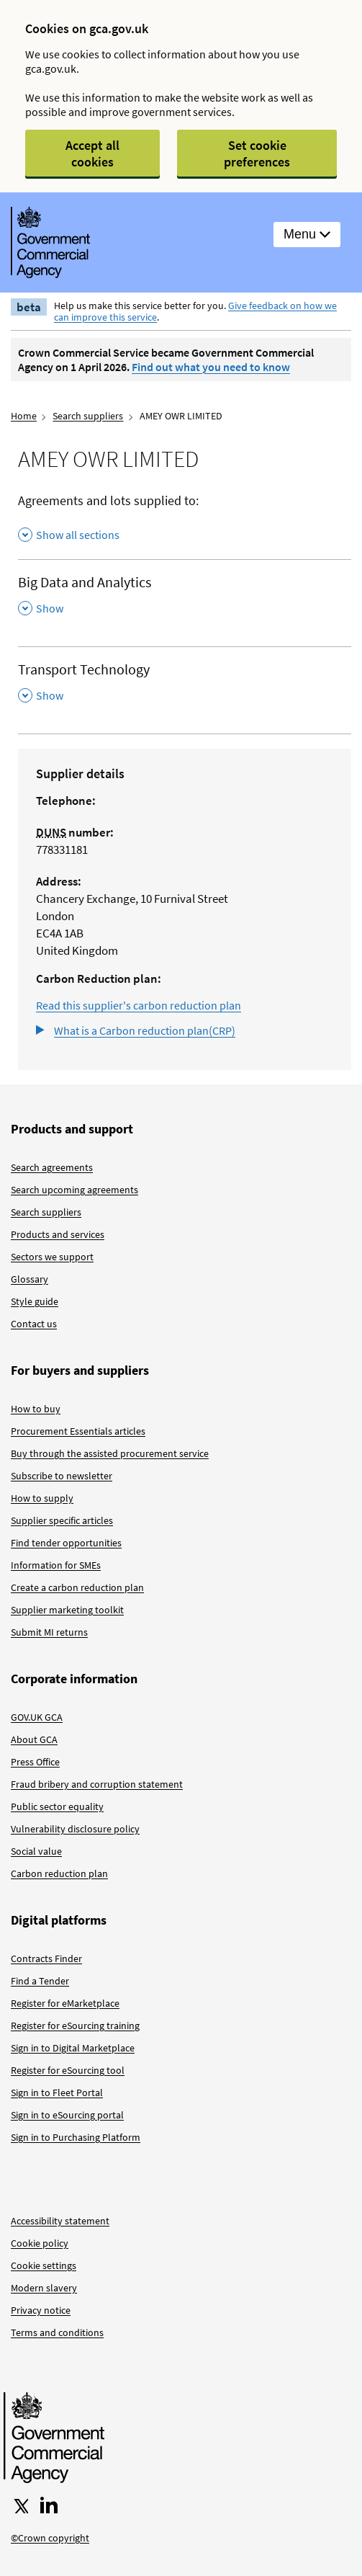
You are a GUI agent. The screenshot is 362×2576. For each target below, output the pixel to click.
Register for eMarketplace (65, 2003)
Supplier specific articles (62, 1520)
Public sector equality (57, 1806)
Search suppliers (88, 415)
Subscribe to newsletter (61, 1475)
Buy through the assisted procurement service (110, 1453)
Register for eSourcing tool (68, 2070)
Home (24, 415)
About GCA (34, 1739)
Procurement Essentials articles (78, 1431)
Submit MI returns (49, 1632)
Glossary (29, 1279)
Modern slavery (44, 2287)
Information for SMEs (56, 1565)
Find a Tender (40, 1980)
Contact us (34, 1323)
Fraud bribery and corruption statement (97, 1784)
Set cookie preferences (257, 153)
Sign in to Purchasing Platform (75, 2137)
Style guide (34, 1301)
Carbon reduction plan (59, 1873)
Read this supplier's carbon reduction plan (138, 1005)
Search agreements (52, 1167)
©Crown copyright (50, 2537)
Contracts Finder (46, 1958)
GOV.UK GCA (37, 1717)
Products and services (57, 1234)
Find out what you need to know (211, 367)
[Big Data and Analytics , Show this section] (184, 595)
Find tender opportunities (66, 1542)
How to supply (42, 1498)
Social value (36, 1851)
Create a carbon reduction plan (77, 1587)
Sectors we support (52, 1256)
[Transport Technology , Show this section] (184, 682)
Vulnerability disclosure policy (75, 1828)
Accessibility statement (60, 2220)
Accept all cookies (92, 153)
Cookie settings (43, 2265)
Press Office (35, 1761)
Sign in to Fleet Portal (57, 2092)
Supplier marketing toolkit (67, 1609)
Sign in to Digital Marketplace (73, 2047)
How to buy (35, 1408)
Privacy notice (41, 2310)
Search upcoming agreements (74, 1189)
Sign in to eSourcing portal (67, 2114)
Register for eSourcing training (75, 2025)
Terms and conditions (57, 2332)
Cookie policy (39, 2243)
